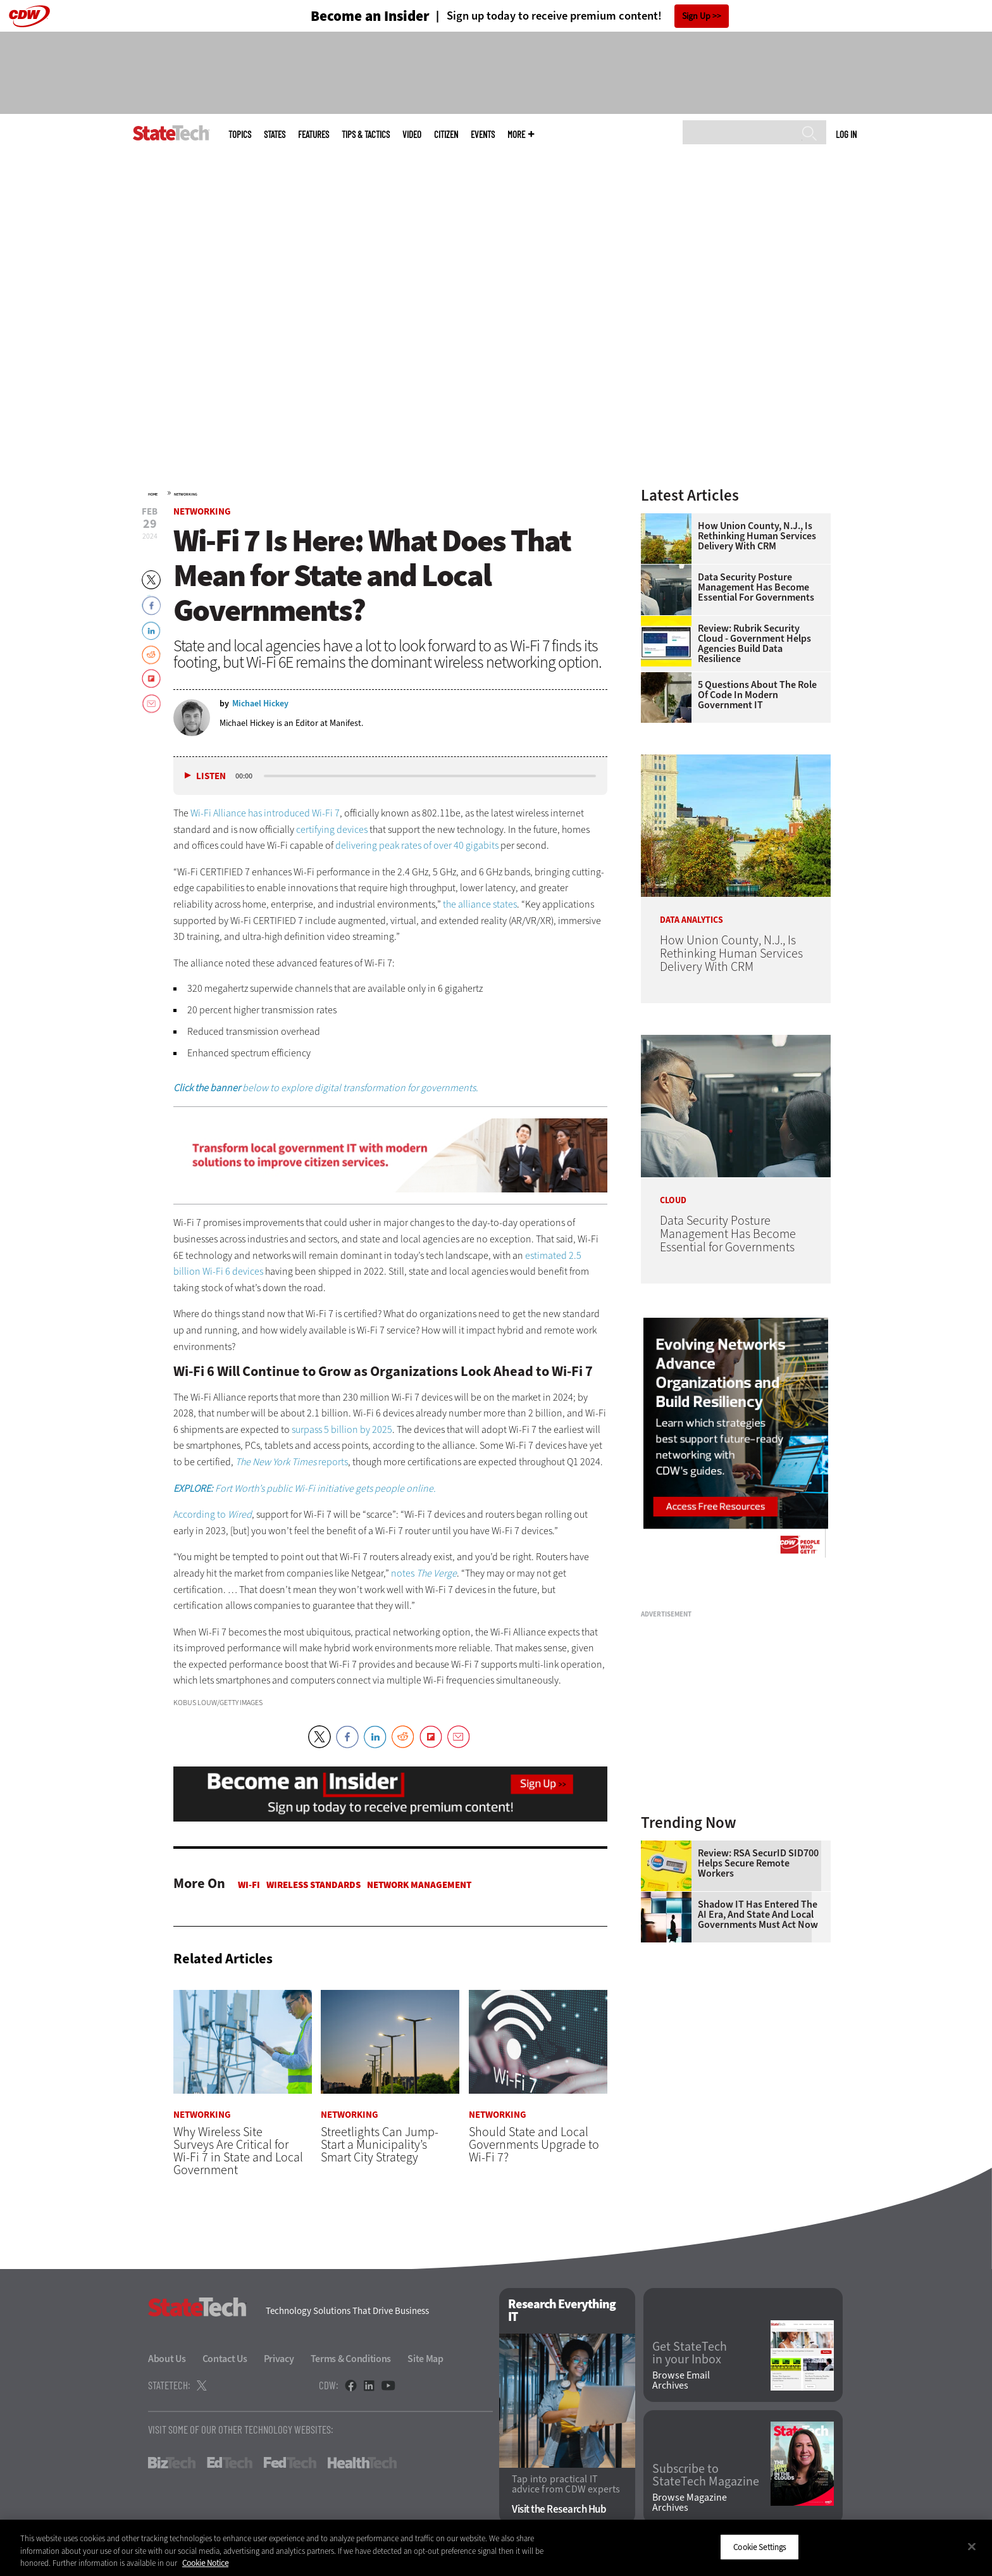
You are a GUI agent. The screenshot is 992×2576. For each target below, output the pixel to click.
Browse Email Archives (681, 2380)
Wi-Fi (249, 1885)
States (274, 134)
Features (313, 134)
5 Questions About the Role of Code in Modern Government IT (757, 695)
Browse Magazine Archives (689, 2502)
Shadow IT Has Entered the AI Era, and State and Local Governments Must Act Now (758, 1914)
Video (411, 134)
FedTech (290, 2463)
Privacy (279, 2359)
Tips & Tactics (366, 134)
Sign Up (696, 16)
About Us (167, 2359)
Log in (846, 134)
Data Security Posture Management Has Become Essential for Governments (756, 587)
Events (483, 134)
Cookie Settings (759, 2546)
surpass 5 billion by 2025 (342, 1429)
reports (332, 1461)
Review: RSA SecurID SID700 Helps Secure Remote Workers (758, 1863)
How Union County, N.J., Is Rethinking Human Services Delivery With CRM (757, 536)
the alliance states (480, 904)
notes (424, 1573)
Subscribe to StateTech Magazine (705, 2476)
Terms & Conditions (351, 2359)
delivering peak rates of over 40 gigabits (417, 845)
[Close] (972, 2546)
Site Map (425, 2359)
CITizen (446, 134)
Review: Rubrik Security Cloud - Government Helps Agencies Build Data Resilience (754, 643)
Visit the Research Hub (559, 2509)
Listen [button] (211, 776)
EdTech (229, 2463)
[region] (496, 2548)
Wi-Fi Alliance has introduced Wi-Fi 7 (265, 813)
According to (212, 1514)
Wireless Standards (313, 1885)
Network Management (419, 1885)
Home (153, 494)
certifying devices (332, 829)
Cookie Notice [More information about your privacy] (205, 2563)
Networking (185, 494)
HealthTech (362, 2463)
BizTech (171, 2463)
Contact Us (224, 2359)
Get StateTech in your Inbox (689, 2354)
